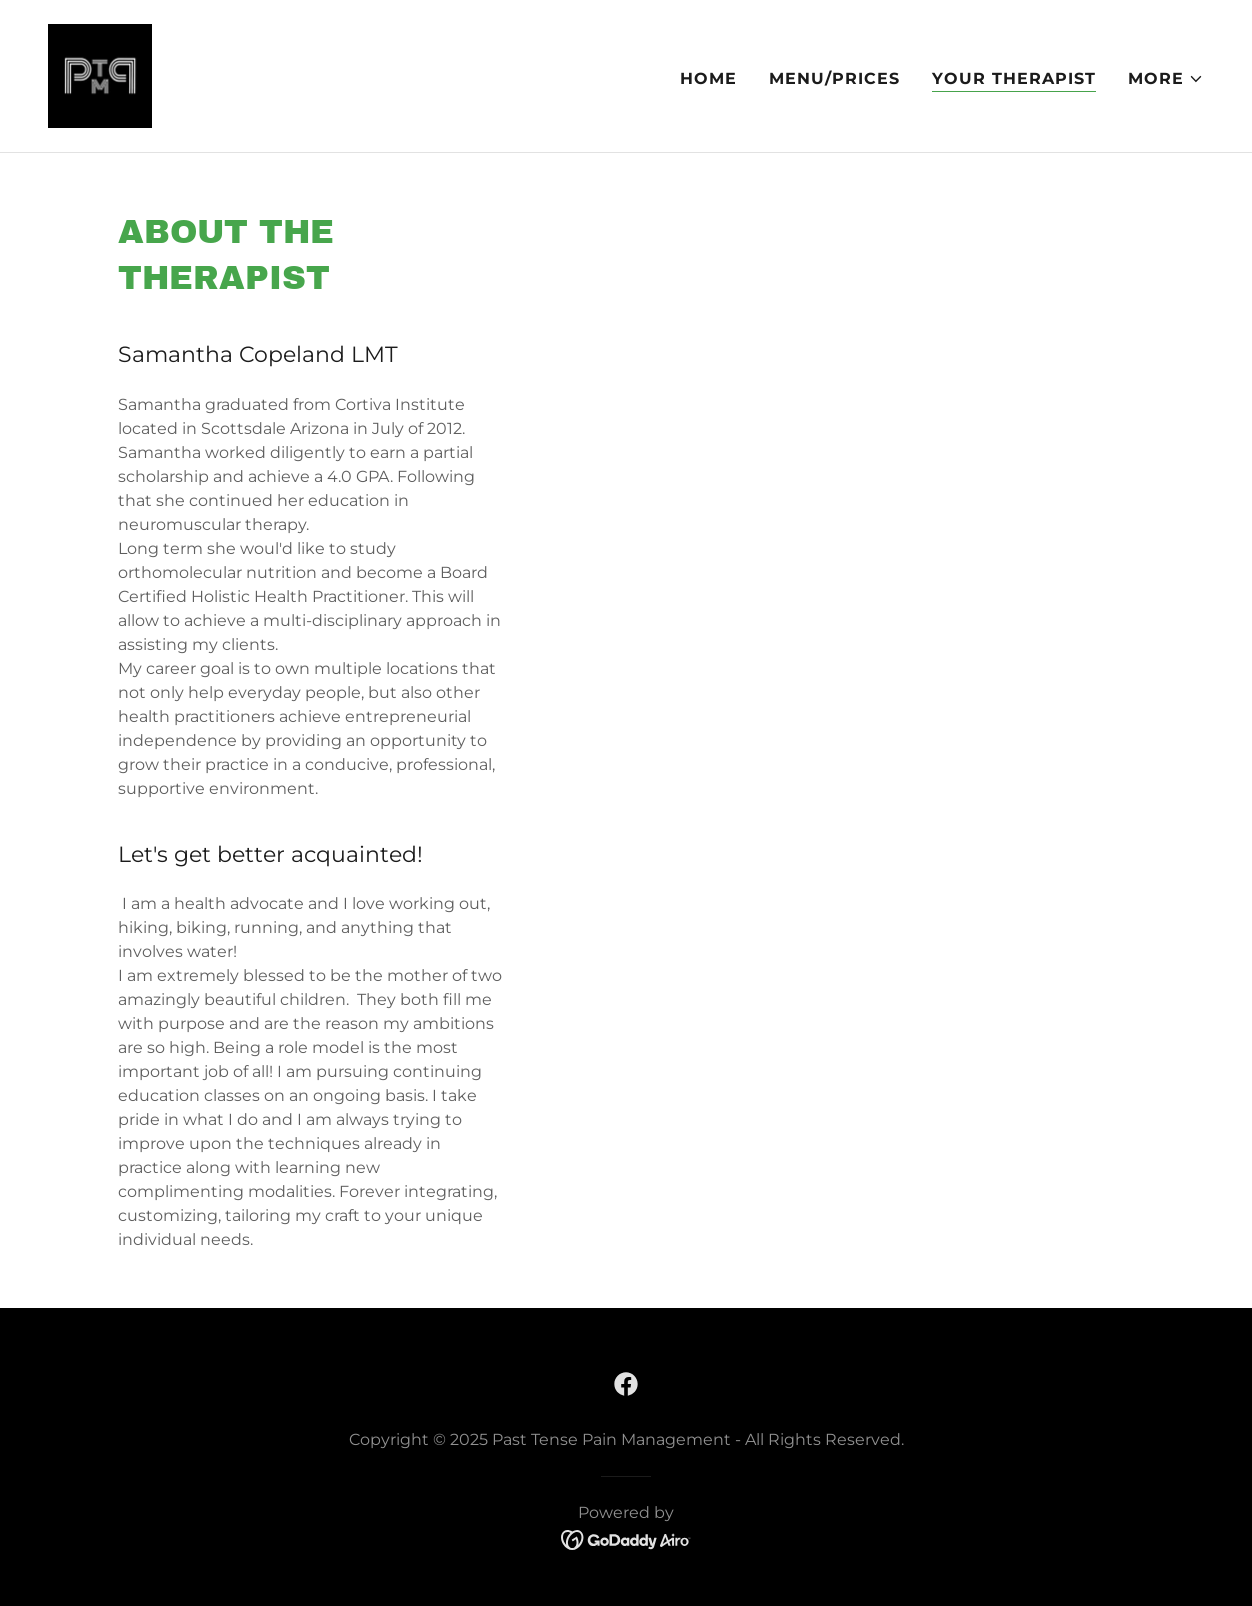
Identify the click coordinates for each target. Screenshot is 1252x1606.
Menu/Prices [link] (834, 78)
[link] (100, 74)
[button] (1166, 79)
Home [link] (708, 78)
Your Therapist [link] (1014, 78)
